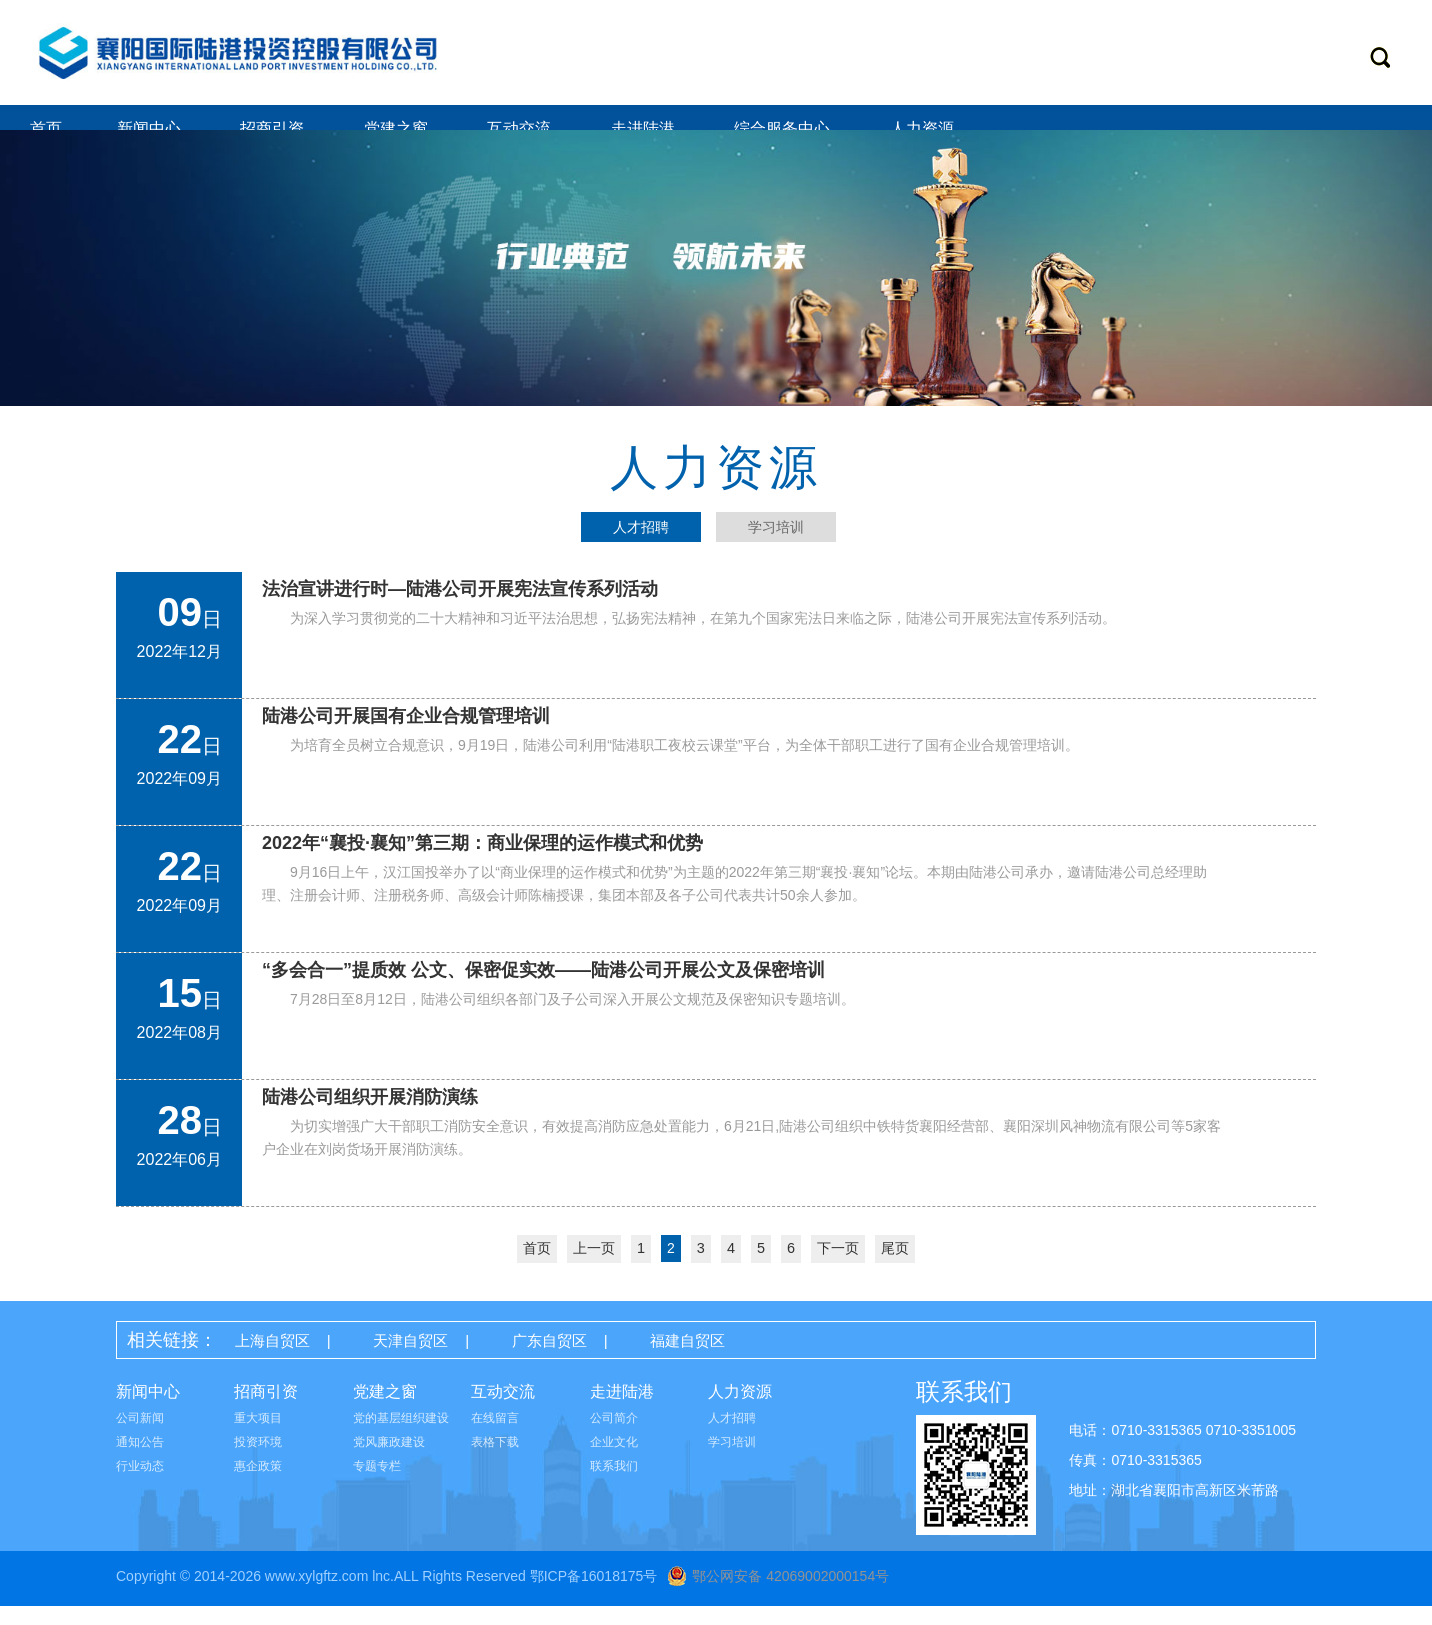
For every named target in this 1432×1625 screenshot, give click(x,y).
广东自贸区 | (596, 1359)
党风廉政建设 (389, 1461)
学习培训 (732, 1461)
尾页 (894, 1268)
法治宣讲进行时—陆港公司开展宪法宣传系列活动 (460, 609)
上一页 (595, 1268)
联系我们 (614, 1485)
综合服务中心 (784, 128)
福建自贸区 (726, 1359)
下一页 (837, 1268)
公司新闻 (140, 1437)
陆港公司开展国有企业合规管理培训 (406, 736)
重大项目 (258, 1437)
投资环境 (258, 1461)
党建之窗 (398, 128)
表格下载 (495, 1461)
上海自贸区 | (297, 1359)
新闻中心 (151, 128)
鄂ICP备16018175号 (594, 1595)
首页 (46, 128)
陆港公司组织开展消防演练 (370, 1117)
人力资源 (924, 128)
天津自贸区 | (447, 1359)
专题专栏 (377, 1485)
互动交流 (521, 128)
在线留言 (495, 1437)
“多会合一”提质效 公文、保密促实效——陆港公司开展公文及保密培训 (543, 990)
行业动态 (140, 1485)
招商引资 (274, 128)
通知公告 (140, 1461)
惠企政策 (258, 1485)
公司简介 (614, 1437)
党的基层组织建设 (401, 1437)
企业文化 (614, 1461)
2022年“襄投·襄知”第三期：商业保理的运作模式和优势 (482, 863)
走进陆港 (645, 128)
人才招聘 (732, 1437)
